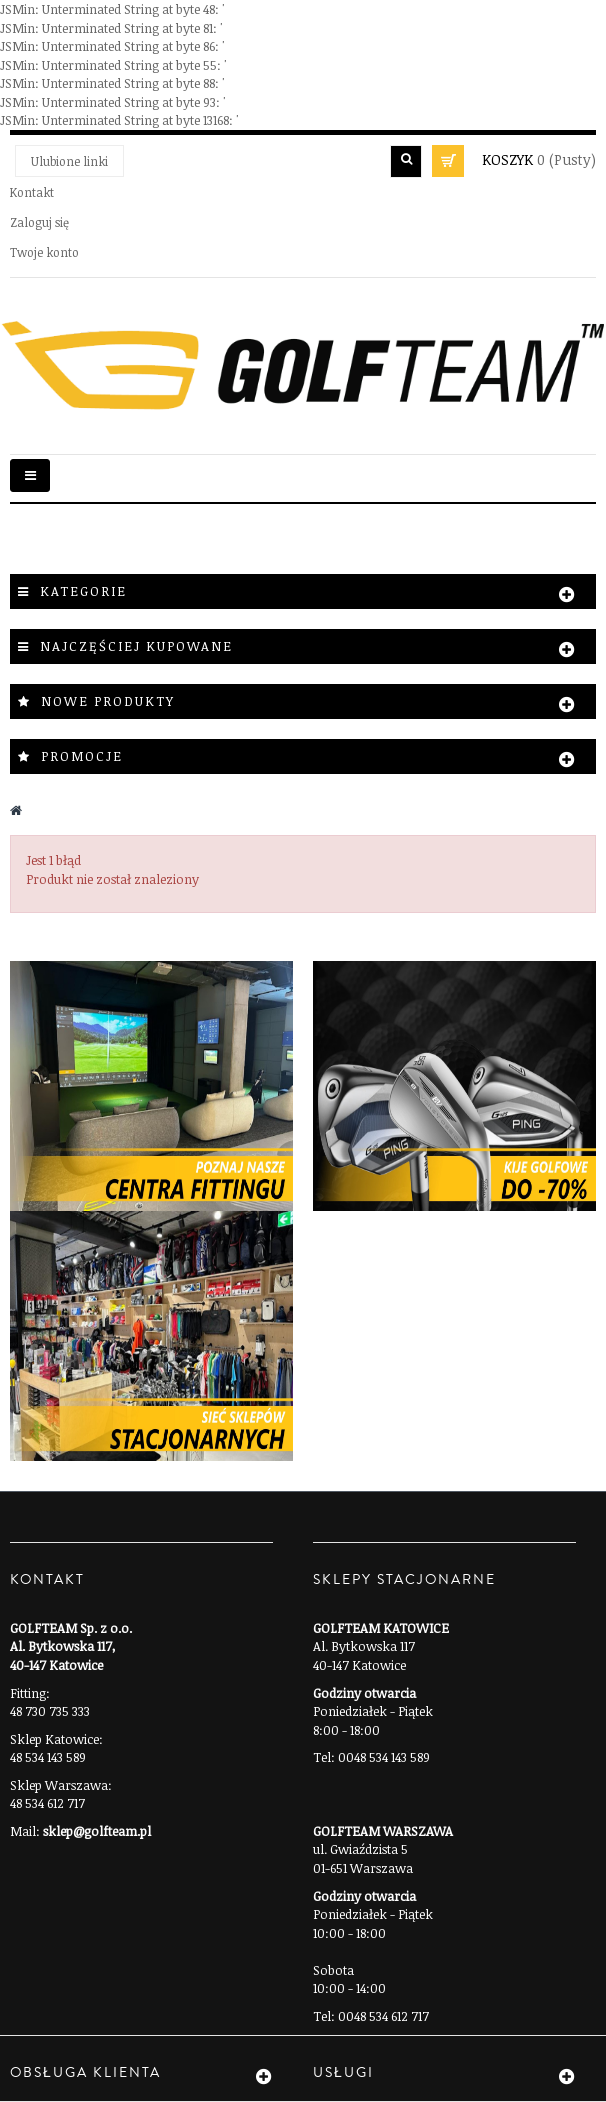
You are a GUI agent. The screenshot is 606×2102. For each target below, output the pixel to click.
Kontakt (32, 192)
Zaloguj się (39, 222)
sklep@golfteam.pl (97, 1831)
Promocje (82, 756)
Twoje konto (44, 252)
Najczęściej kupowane (136, 646)
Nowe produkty (108, 701)
